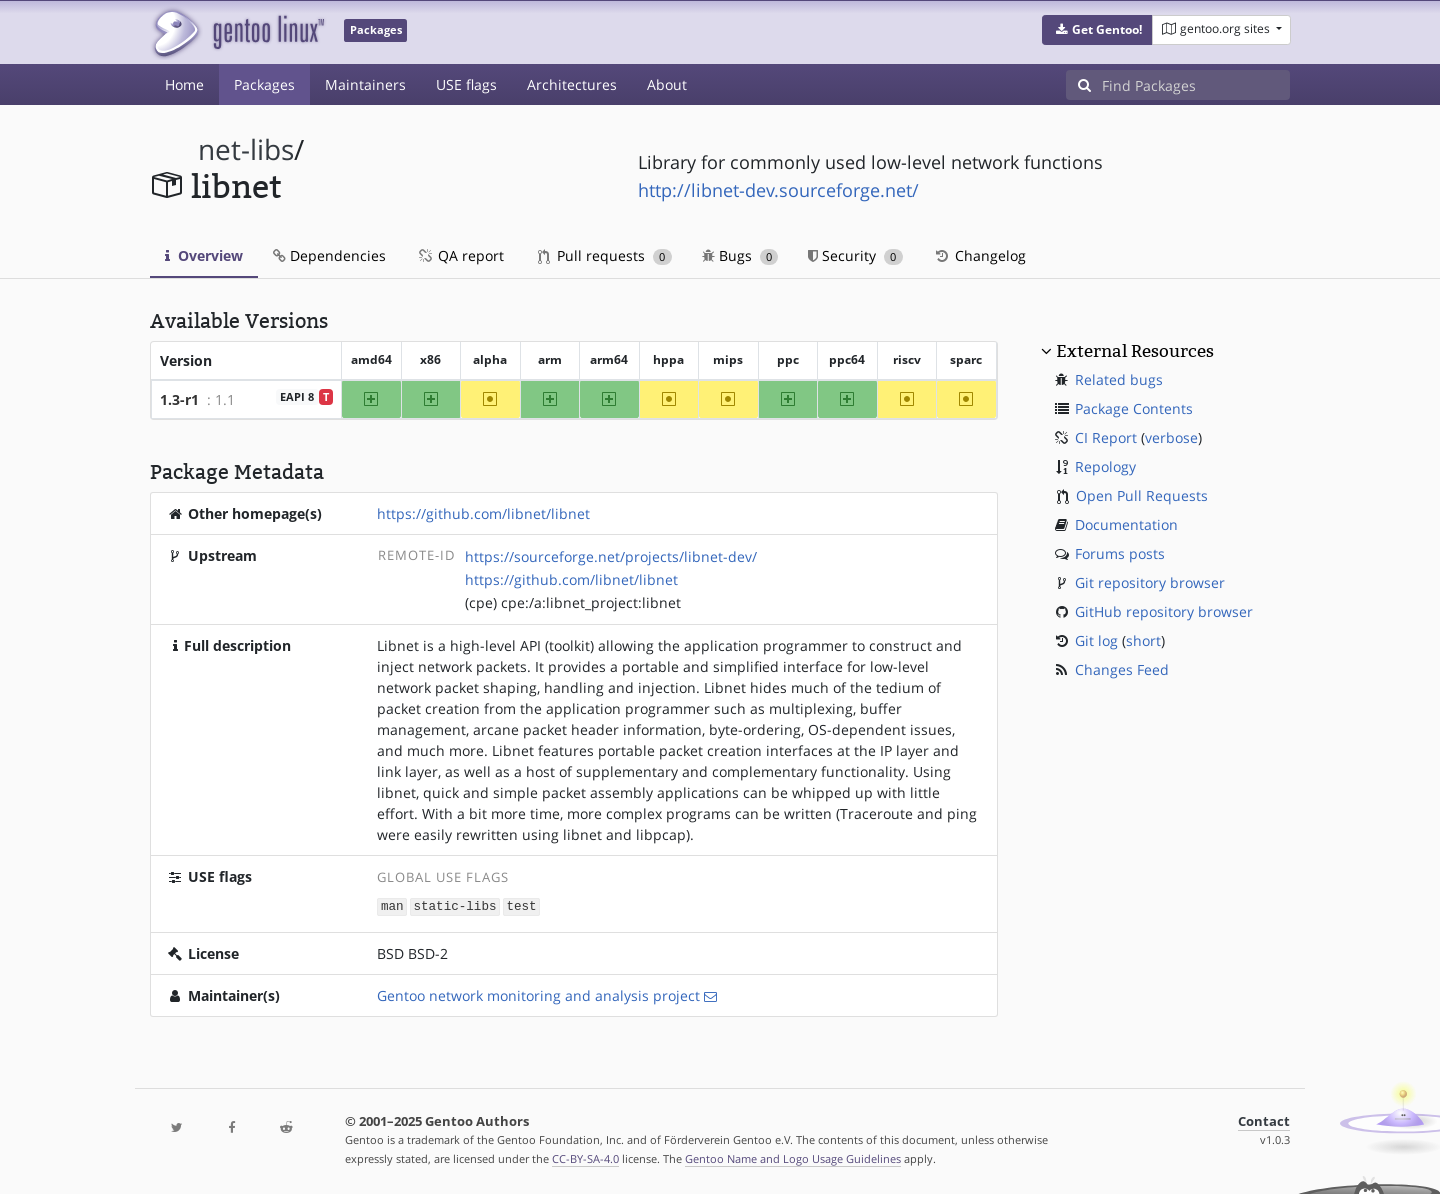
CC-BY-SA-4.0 (585, 1157)
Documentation (1126, 524)
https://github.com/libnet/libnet (483, 513)
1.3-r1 (179, 399)
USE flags (466, 84)
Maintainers (365, 84)
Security (855, 255)
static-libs (454, 905)
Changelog (979, 255)
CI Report (1106, 437)
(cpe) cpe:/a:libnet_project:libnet (573, 602)
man (392, 905)
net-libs (246, 149)
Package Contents (1134, 408)
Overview (204, 255)
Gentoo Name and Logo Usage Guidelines (793, 1157)
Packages (264, 84)
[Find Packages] (1196, 85)
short (1143, 640)
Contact (1264, 1120)
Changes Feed (1122, 669)
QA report (460, 255)
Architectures (572, 84)
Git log (1096, 640)
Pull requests (605, 255)
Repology (1105, 466)
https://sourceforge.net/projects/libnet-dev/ (611, 556)
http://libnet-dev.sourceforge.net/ (778, 190)
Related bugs (1119, 379)
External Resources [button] (1135, 351)
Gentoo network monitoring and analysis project (538, 994)
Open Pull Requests (1142, 495)
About (667, 84)
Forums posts (1120, 553)
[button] (1097, 30)
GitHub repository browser (1164, 611)
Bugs (740, 255)
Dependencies (329, 255)
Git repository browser (1150, 582)
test (521, 905)
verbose (1171, 437)
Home (184, 84)
